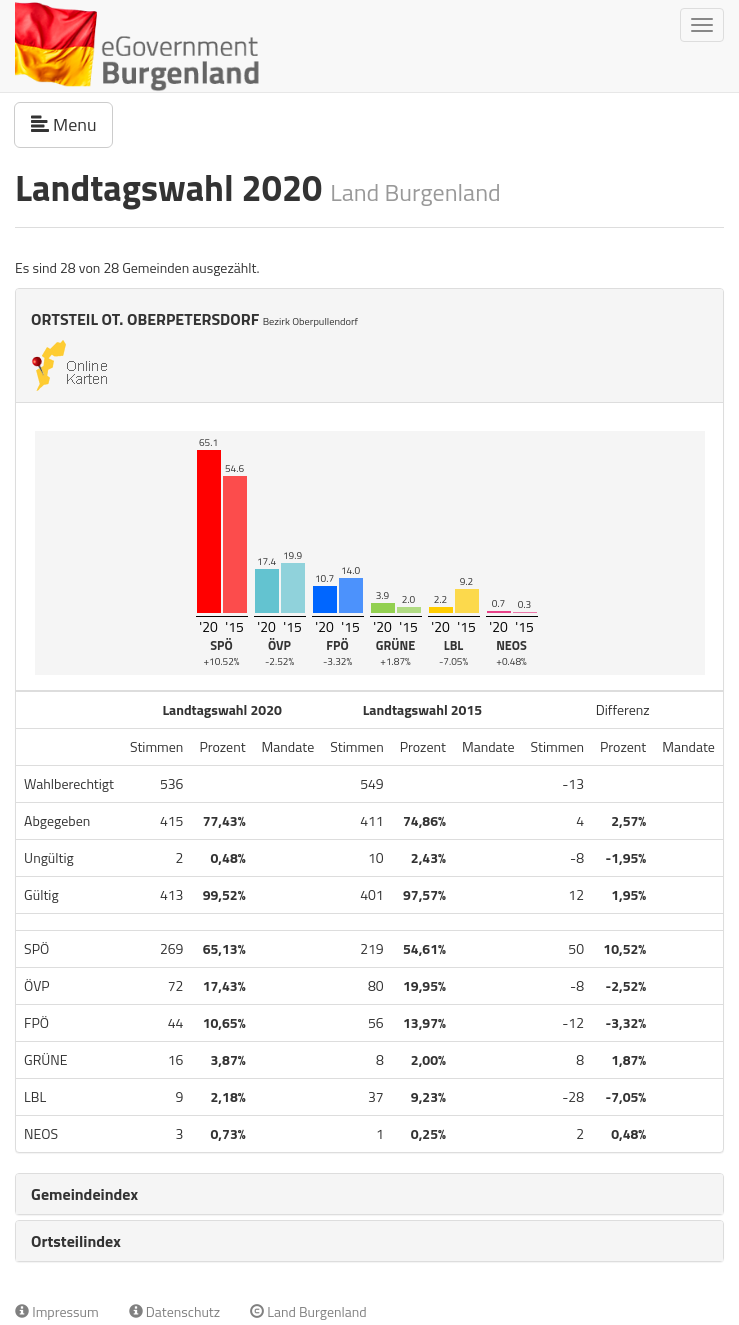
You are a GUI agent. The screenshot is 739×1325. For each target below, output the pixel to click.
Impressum (57, 1311)
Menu (72, 124)
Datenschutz (174, 1311)
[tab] (369, 1194)
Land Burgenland (308, 1311)
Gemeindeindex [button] (84, 1194)
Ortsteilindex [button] (76, 1241)
